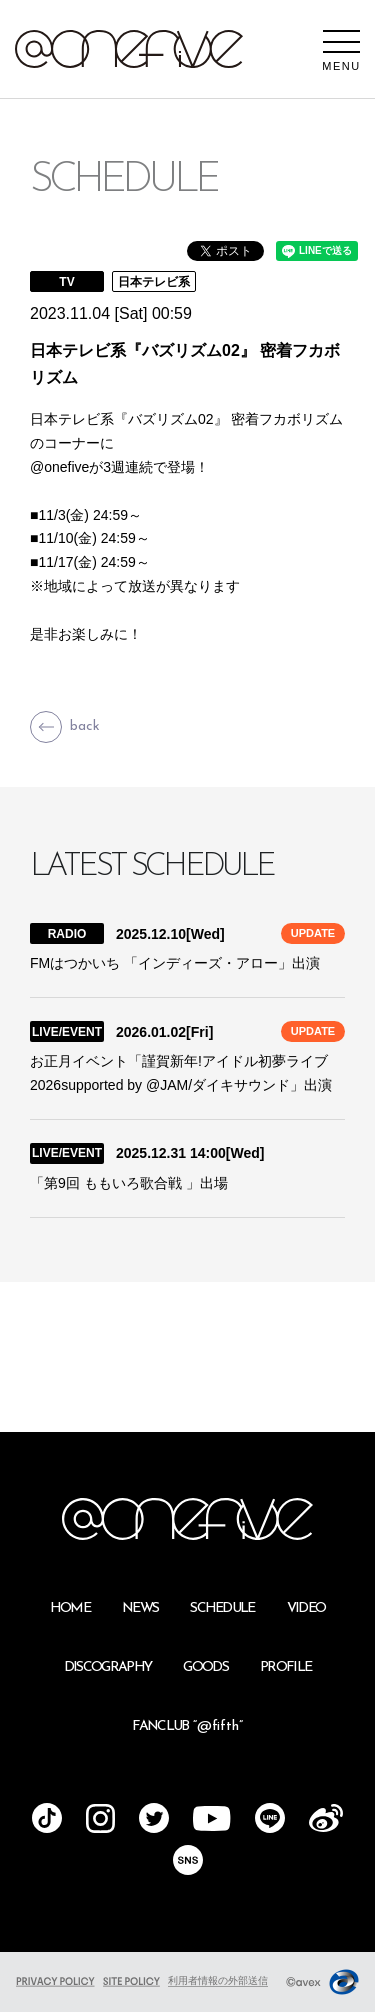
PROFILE (285, 1667)
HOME (70, 1608)
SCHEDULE (222, 1608)
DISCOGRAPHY (108, 1667)
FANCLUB (187, 1726)
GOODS (205, 1667)
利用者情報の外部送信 (218, 1980)
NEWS (140, 1608)
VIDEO (306, 1608)
